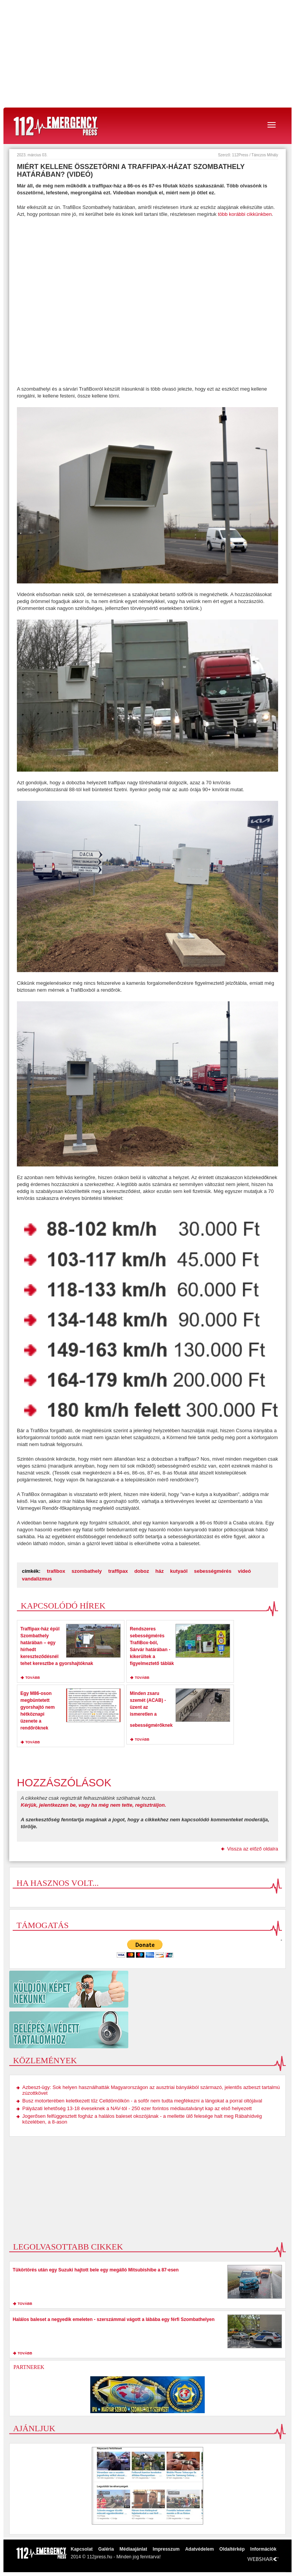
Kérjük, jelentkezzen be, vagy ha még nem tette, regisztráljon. (93, 1805)
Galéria (106, 2549)
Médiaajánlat (133, 2549)
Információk (263, 2549)
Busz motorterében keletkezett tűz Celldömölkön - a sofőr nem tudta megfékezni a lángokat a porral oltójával (142, 2101)
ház (160, 1571)
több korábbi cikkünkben (245, 214)
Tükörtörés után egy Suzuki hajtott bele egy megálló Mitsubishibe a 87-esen (96, 2270)
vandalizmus (37, 1579)
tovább (32, 1678)
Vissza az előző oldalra (252, 1849)
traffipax (118, 1571)
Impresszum (165, 2549)
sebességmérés (213, 1571)
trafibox (56, 1571)
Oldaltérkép (232, 2549)
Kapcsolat (82, 2549)
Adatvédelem (199, 2549)
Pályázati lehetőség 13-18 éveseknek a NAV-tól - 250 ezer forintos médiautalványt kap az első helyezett (137, 2108)
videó (244, 1571)
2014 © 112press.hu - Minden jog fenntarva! (116, 2556)
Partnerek (28, 2367)
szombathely (86, 1571)
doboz (141, 1571)
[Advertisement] (147, 54)
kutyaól (179, 1571)
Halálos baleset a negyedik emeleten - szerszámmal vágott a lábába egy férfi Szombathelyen (114, 2319)
